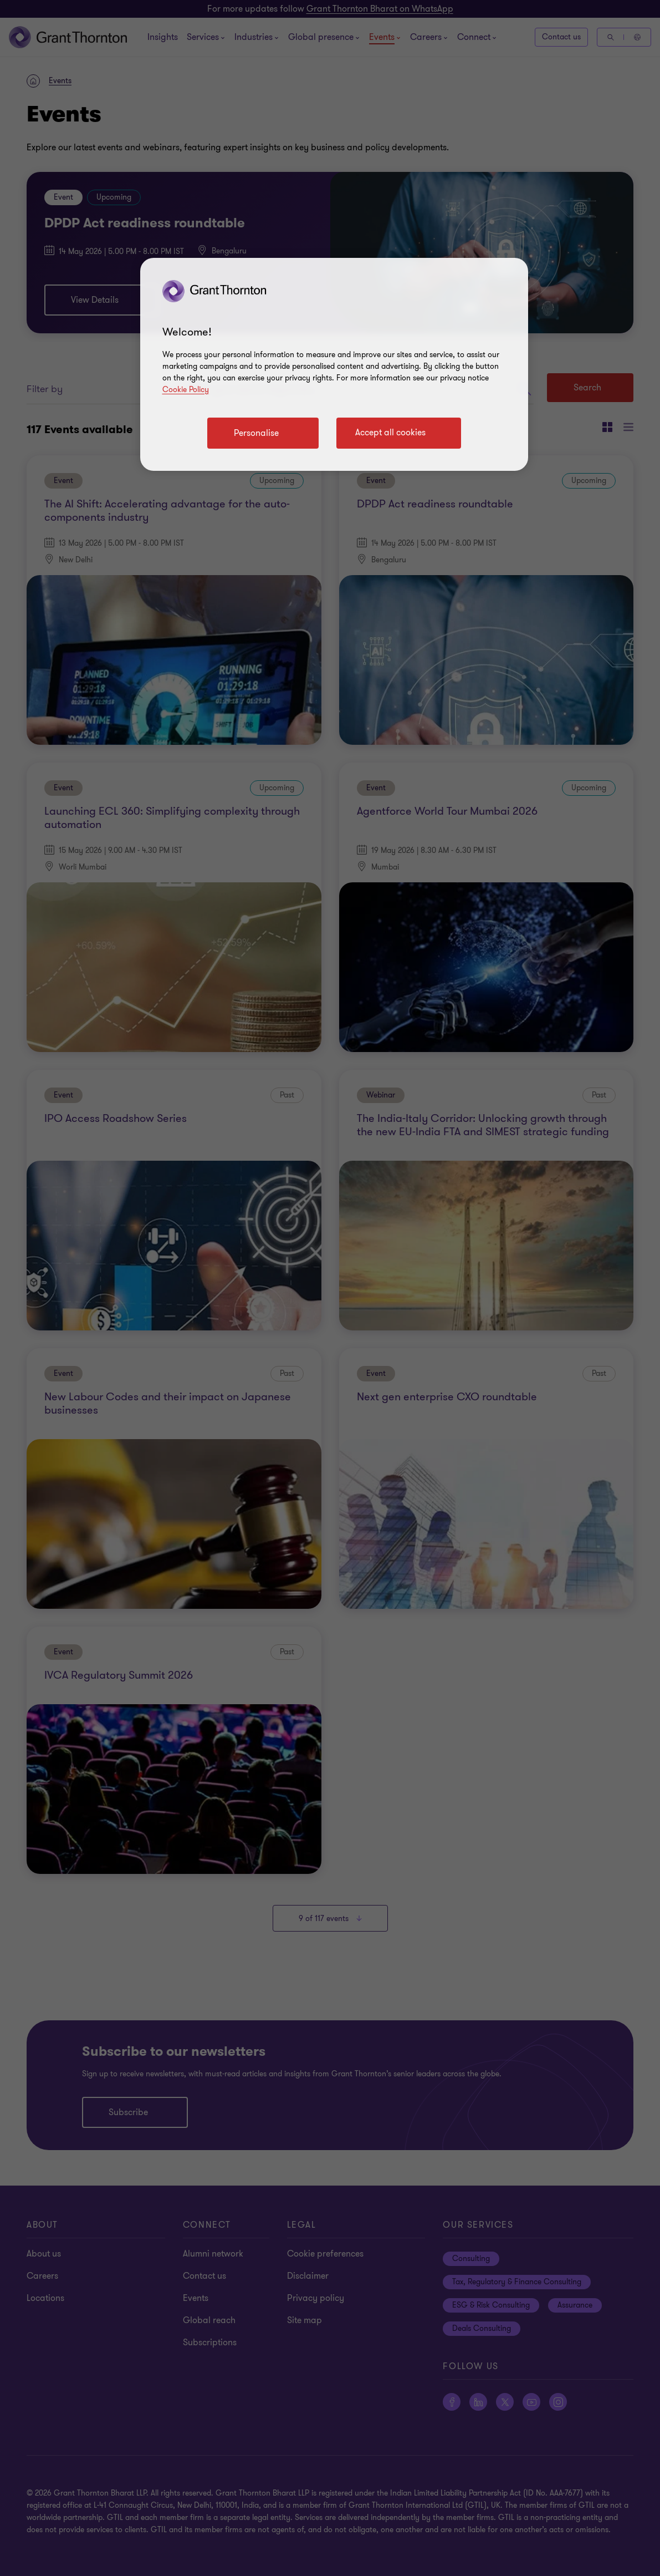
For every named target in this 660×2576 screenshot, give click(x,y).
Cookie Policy (185, 389)
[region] (334, 364)
